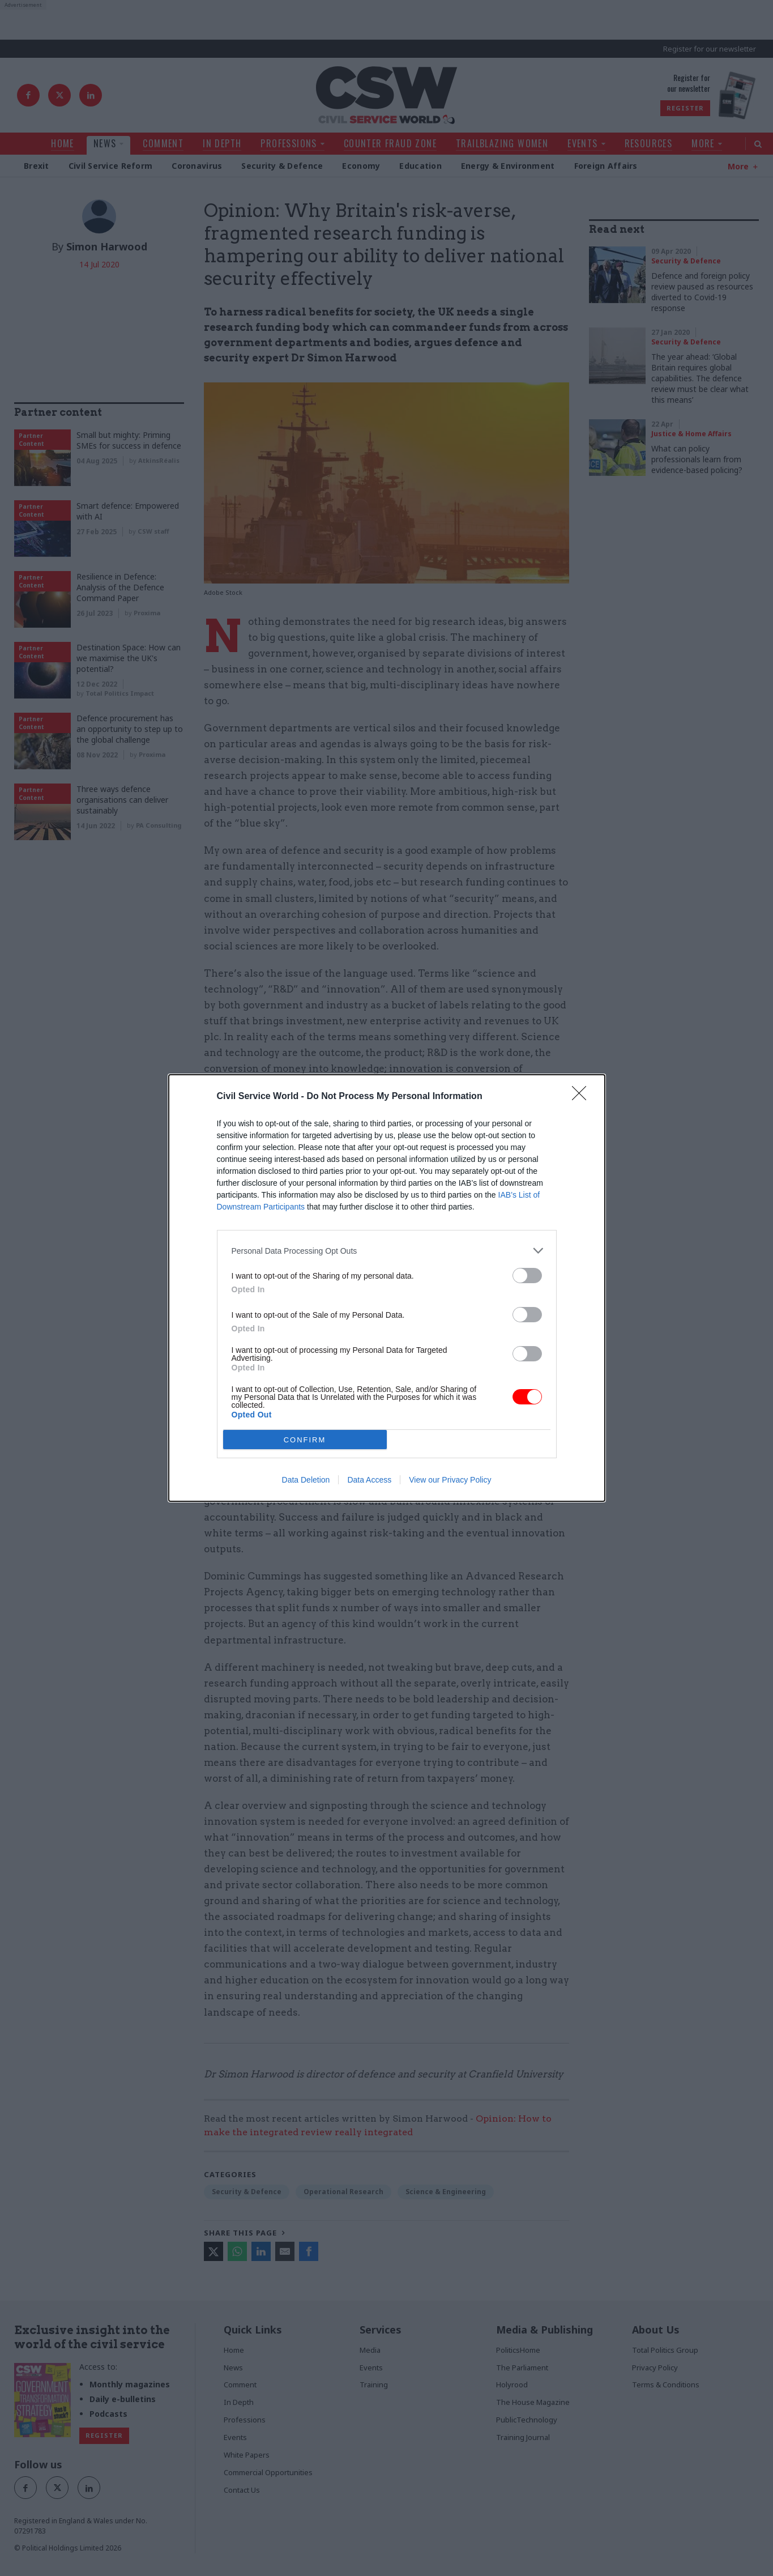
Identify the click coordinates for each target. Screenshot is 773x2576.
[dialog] (387, 1288)
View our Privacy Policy (450, 1479)
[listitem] (387, 1251)
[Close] (582, 1097)
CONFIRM (305, 1440)
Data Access (369, 1479)
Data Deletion (306, 1479)
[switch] (527, 1275)
